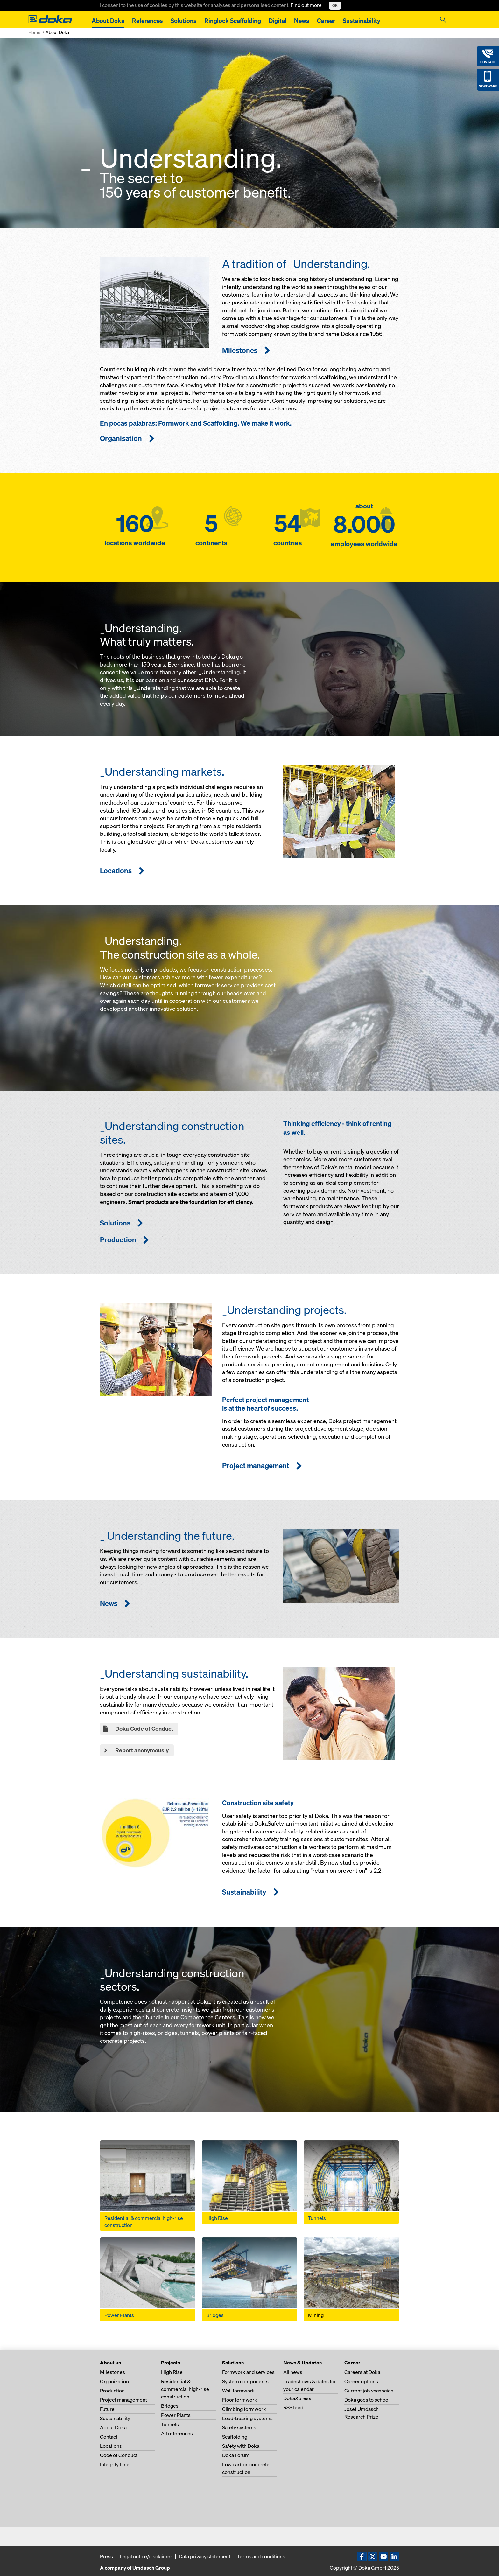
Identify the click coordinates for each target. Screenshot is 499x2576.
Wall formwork (238, 2390)
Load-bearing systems (247, 2418)
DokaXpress (297, 2398)
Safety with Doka (240, 2445)
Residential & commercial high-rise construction (185, 2389)
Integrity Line (115, 2464)
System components (245, 2381)
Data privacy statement (204, 2556)
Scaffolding (234, 2436)
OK (335, 5)
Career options (361, 2381)
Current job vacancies (368, 2390)
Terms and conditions (261, 2556)
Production (112, 2390)
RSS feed (293, 2407)
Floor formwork (239, 2399)
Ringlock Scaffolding (232, 21)
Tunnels (170, 2424)
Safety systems (239, 2427)
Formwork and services (248, 2372)
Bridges (170, 2405)
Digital (277, 21)
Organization (114, 2381)
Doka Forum (236, 2455)
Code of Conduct (118, 2455)
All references (177, 2433)
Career (326, 21)
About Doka (108, 21)
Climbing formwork (244, 2408)
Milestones (112, 2372)
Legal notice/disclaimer (146, 2556)
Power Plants (176, 2415)
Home (34, 32)
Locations (111, 2445)
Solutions (184, 21)
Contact (108, 2436)
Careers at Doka (362, 2372)
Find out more (307, 5)
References (147, 21)
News (301, 21)
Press (106, 2556)
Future (107, 2408)
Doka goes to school (367, 2399)
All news (292, 2372)
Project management (123, 2399)
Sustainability (361, 21)
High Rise (172, 2372)
